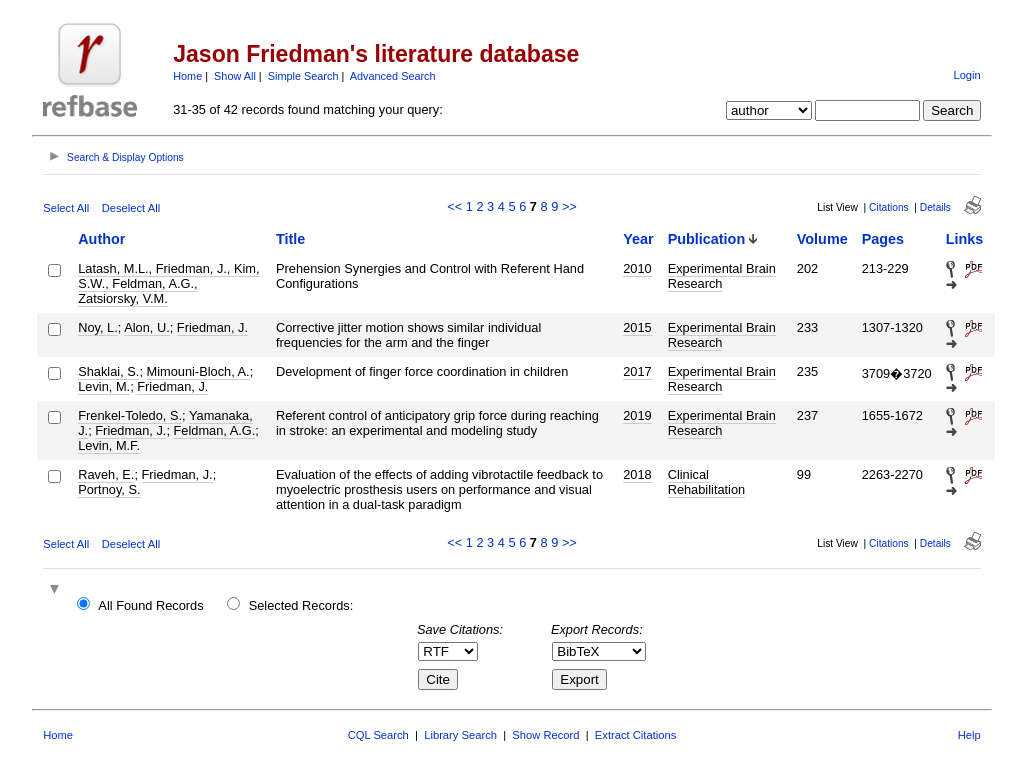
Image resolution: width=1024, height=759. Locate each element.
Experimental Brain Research (722, 276)
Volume (822, 239)
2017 (637, 371)
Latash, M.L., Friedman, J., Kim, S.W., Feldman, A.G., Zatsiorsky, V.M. (168, 283)
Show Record (545, 735)
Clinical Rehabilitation (707, 482)
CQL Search (378, 735)
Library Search (460, 735)
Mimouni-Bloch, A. (198, 371)
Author (101, 239)
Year (638, 239)
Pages (883, 239)
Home (187, 76)
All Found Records (150, 605)
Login (966, 75)
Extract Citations (635, 735)
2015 (637, 327)
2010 (637, 268)
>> (569, 206)
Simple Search (303, 76)
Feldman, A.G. (215, 430)
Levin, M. (104, 386)
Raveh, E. (106, 474)
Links (965, 239)
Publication (707, 239)
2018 (637, 474)
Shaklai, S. (108, 371)
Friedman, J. (212, 327)
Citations (889, 207)
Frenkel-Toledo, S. (130, 415)
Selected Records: (301, 605)
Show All (235, 76)
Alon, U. (147, 327)
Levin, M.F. (109, 445)
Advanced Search (393, 76)
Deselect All (131, 208)
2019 (637, 415)
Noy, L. (98, 327)
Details (935, 207)
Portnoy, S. (109, 489)
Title (290, 239)
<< (454, 206)
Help (969, 735)
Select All (66, 208)
